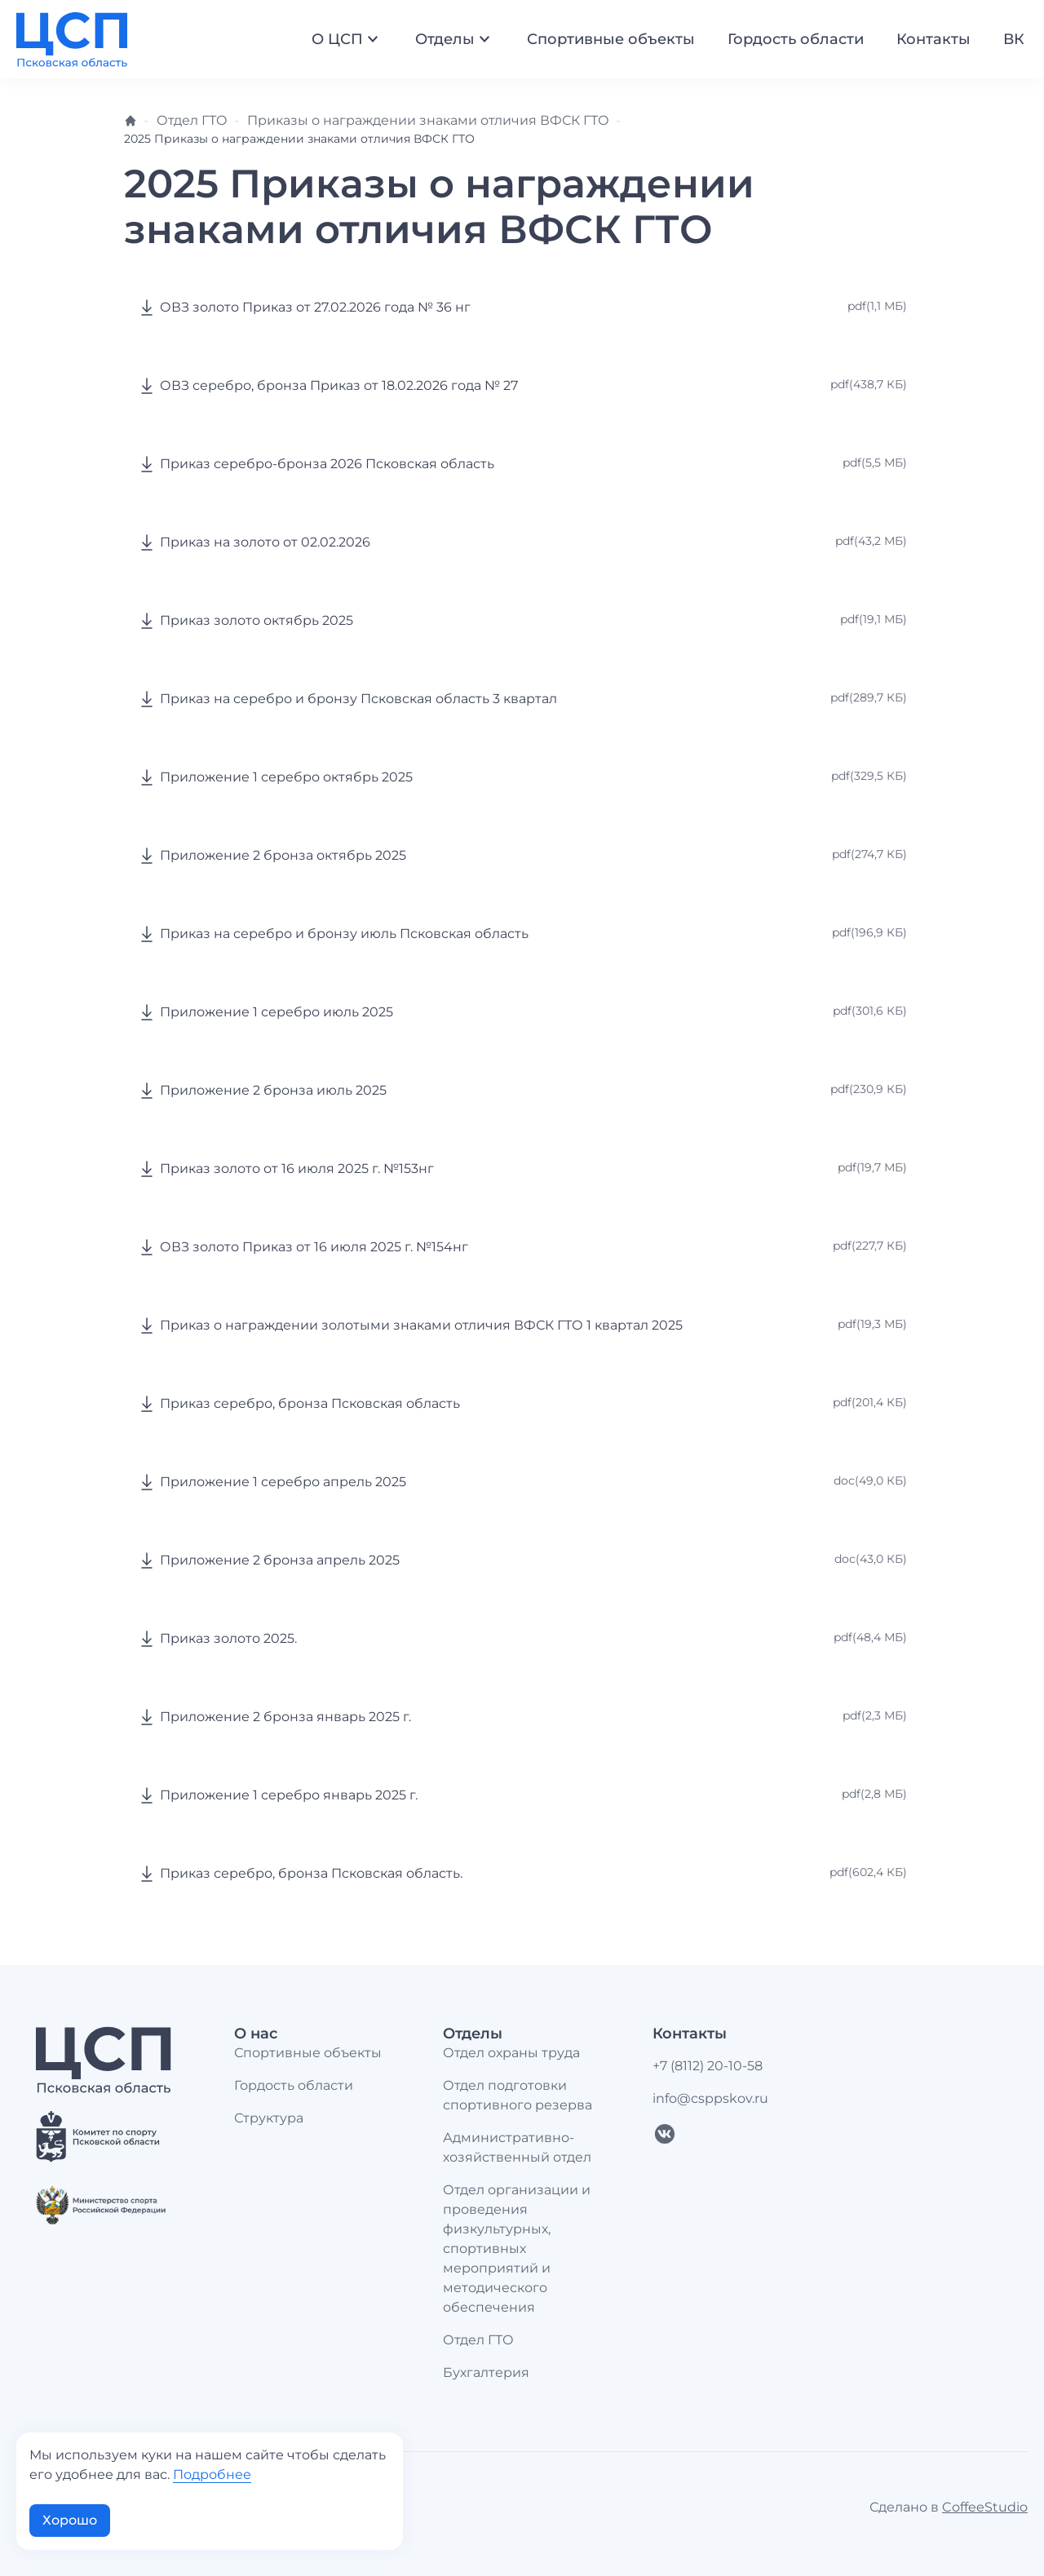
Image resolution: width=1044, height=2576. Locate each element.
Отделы (454, 39)
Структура (268, 2118)
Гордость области (796, 39)
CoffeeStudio (985, 2507)
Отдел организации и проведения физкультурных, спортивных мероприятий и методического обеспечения (517, 2248)
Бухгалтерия (486, 2372)
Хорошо (69, 2520)
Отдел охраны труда (511, 2052)
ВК (1013, 39)
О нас (255, 2034)
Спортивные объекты (611, 39)
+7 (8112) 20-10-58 (707, 2066)
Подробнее (212, 2474)
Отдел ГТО (192, 120)
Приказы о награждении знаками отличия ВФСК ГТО (428, 120)
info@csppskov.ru (710, 2098)
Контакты (933, 39)
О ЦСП (347, 39)
